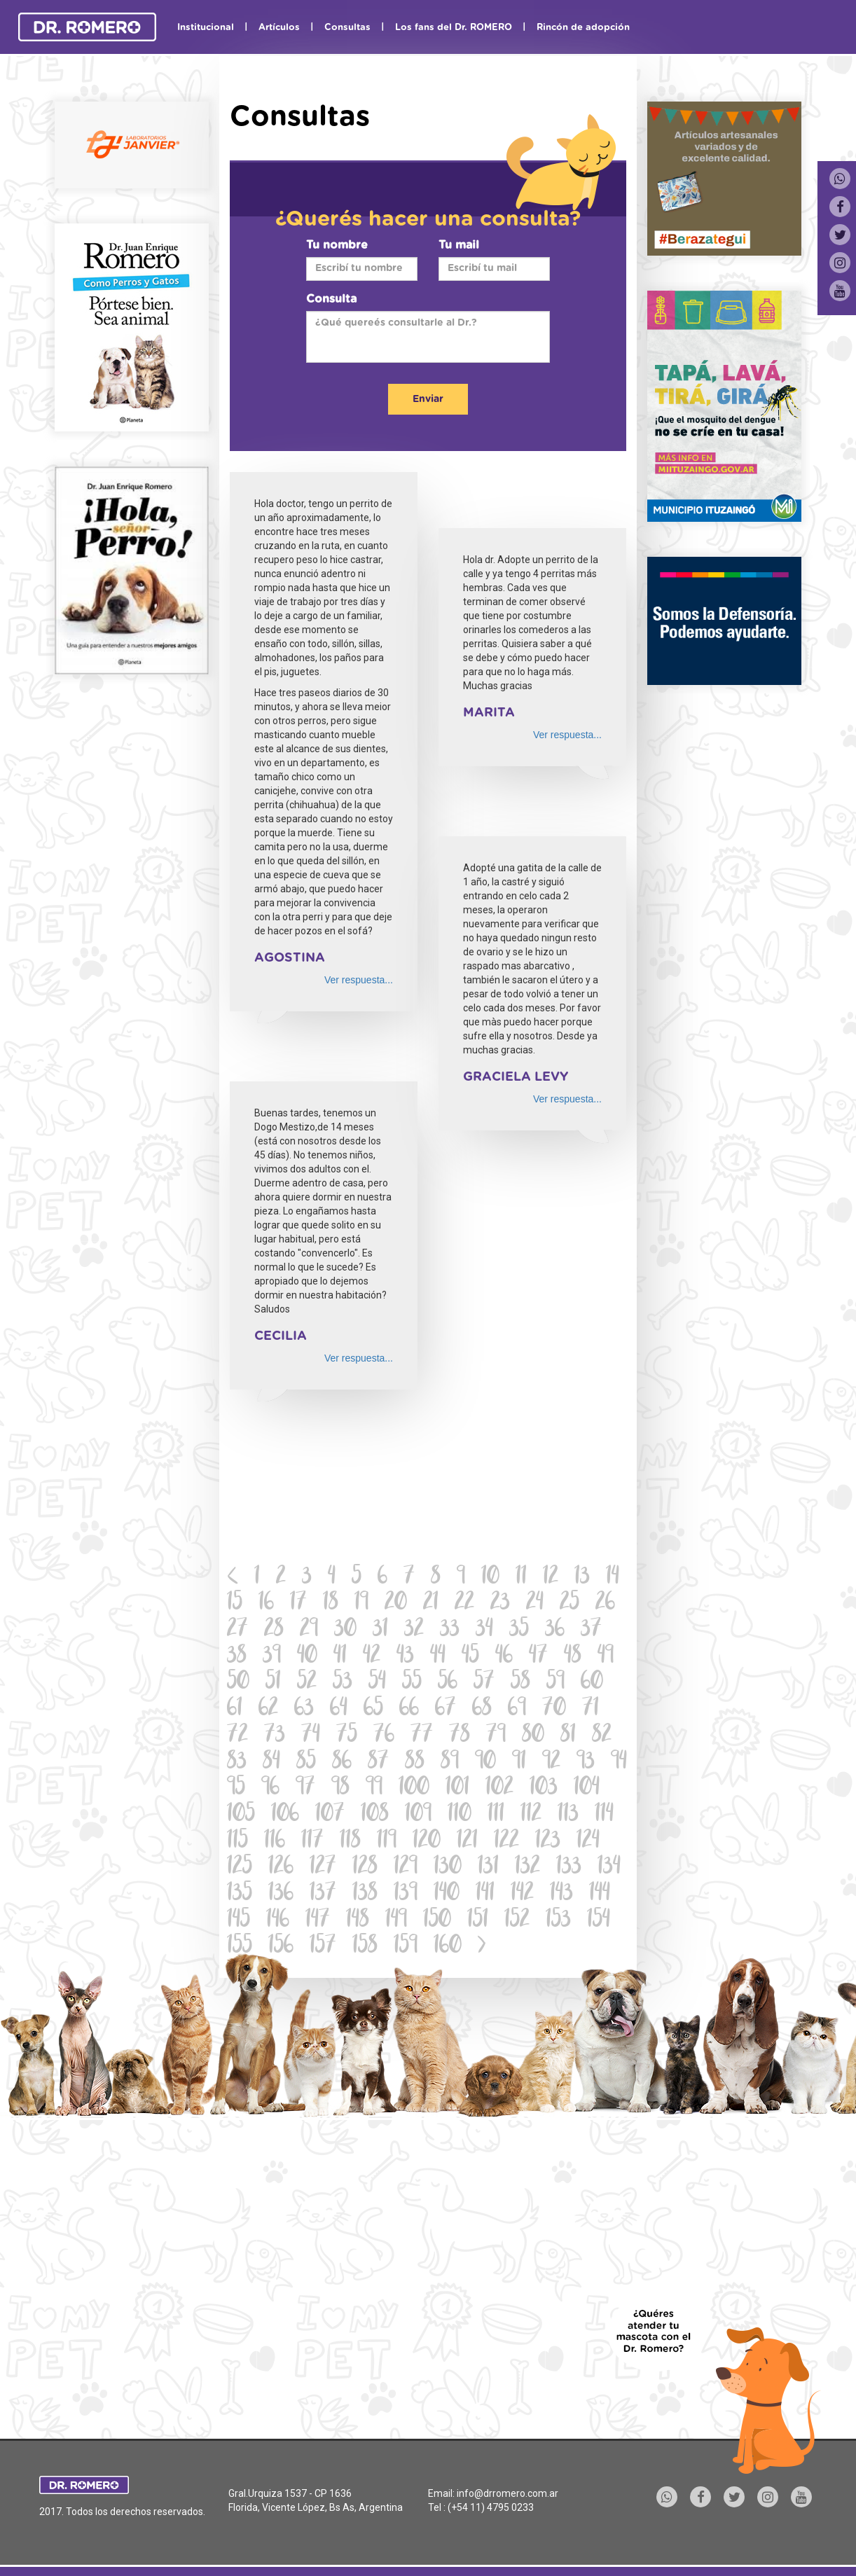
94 (619, 1762)
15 (234, 1603)
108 (375, 1815)
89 (450, 1762)
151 (477, 1921)
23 (500, 1603)
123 (547, 1842)
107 (330, 1815)
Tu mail (459, 245)
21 (431, 1603)
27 (237, 1630)
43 (405, 1657)
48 (572, 1657)
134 (609, 1868)
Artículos (279, 27)
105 (241, 1815)
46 (504, 1657)
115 (237, 1842)
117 (312, 1842)
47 (538, 1657)
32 (414, 1630)
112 (530, 1815)
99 (374, 1788)
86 (342, 1762)
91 (519, 1762)
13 (582, 1578)
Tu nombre (337, 245)
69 (517, 1709)
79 (496, 1736)
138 (365, 1894)
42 (371, 1657)
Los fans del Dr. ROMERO (453, 27)
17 (298, 1603)
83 (237, 1762)
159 (405, 1947)
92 (551, 1762)
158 (365, 1947)
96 (270, 1788)
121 (467, 1842)
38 (237, 1657)
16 (266, 1603)
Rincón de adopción (583, 27)
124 (588, 1842)
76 (383, 1736)
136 (281, 1894)
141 (485, 1894)
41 (340, 1657)
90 (485, 1762)
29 (309, 1630)
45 (470, 1657)
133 (568, 1868)
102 (499, 1788)
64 (338, 1709)
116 (274, 1842)
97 (305, 1788)
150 (437, 1921)
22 (464, 1603)
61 (234, 1709)
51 (273, 1683)
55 (412, 1683)
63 (304, 1709)
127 (323, 1868)
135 (239, 1894)
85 (306, 1762)
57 (484, 1683)
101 (457, 1788)
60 (592, 1683)
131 (488, 1868)
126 (281, 1868)
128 (365, 1868)
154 (598, 1921)
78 (459, 1736)
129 (405, 1868)
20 (396, 1603)
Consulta (331, 299)
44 (438, 1657)
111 (496, 1815)
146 (277, 1921)
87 (378, 1762)
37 (591, 1630)
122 (506, 1842)
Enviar (428, 399)
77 (421, 1736)
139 (405, 1894)
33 (450, 1630)
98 (340, 1788)
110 (459, 1815)
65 (373, 1709)
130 (448, 1868)
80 (533, 1736)
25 (569, 1603)
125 (239, 1868)
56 (447, 1683)
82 (602, 1736)
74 (310, 1736)
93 (586, 1762)
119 (386, 1842)
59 (555, 1683)
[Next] (482, 1947)
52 (307, 1683)
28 (274, 1630)
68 (482, 1709)
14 (612, 1578)
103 (544, 1788)
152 (517, 1921)
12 (550, 1578)
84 (271, 1762)
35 (519, 1630)
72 (237, 1736)
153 (558, 1921)
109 (418, 1815)
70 (554, 1709)
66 (409, 1709)
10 (490, 1578)
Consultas (347, 27)
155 (239, 1947)
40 (307, 1657)
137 (323, 1894)
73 (274, 1736)
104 (587, 1788)
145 (238, 1921)
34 (484, 1630)
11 (521, 1578)
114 (604, 1815)
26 (605, 1603)
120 (427, 1842)
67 (445, 1709)
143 (561, 1894)
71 (590, 1709)
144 (599, 1894)
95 (236, 1788)
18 (330, 1603)
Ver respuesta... (358, 979)
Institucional (205, 27)
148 (357, 1921)
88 (414, 1762)
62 (268, 1709)
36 (555, 1630)
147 (317, 1921)
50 (238, 1683)
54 (377, 1683)
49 (606, 1657)
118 (350, 1842)
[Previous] (233, 1578)
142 (522, 1894)
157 (323, 1947)
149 (396, 1921)
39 (272, 1657)
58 (520, 1683)
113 (568, 1815)
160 (448, 1947)
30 (345, 1630)
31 (380, 1630)
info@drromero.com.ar (507, 2493)
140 (447, 1894)
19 (361, 1603)
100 (414, 1788)
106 (285, 1815)
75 (346, 1736)
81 (568, 1736)
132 (527, 1868)
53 (342, 1683)
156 (281, 1947)
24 (535, 1603)
